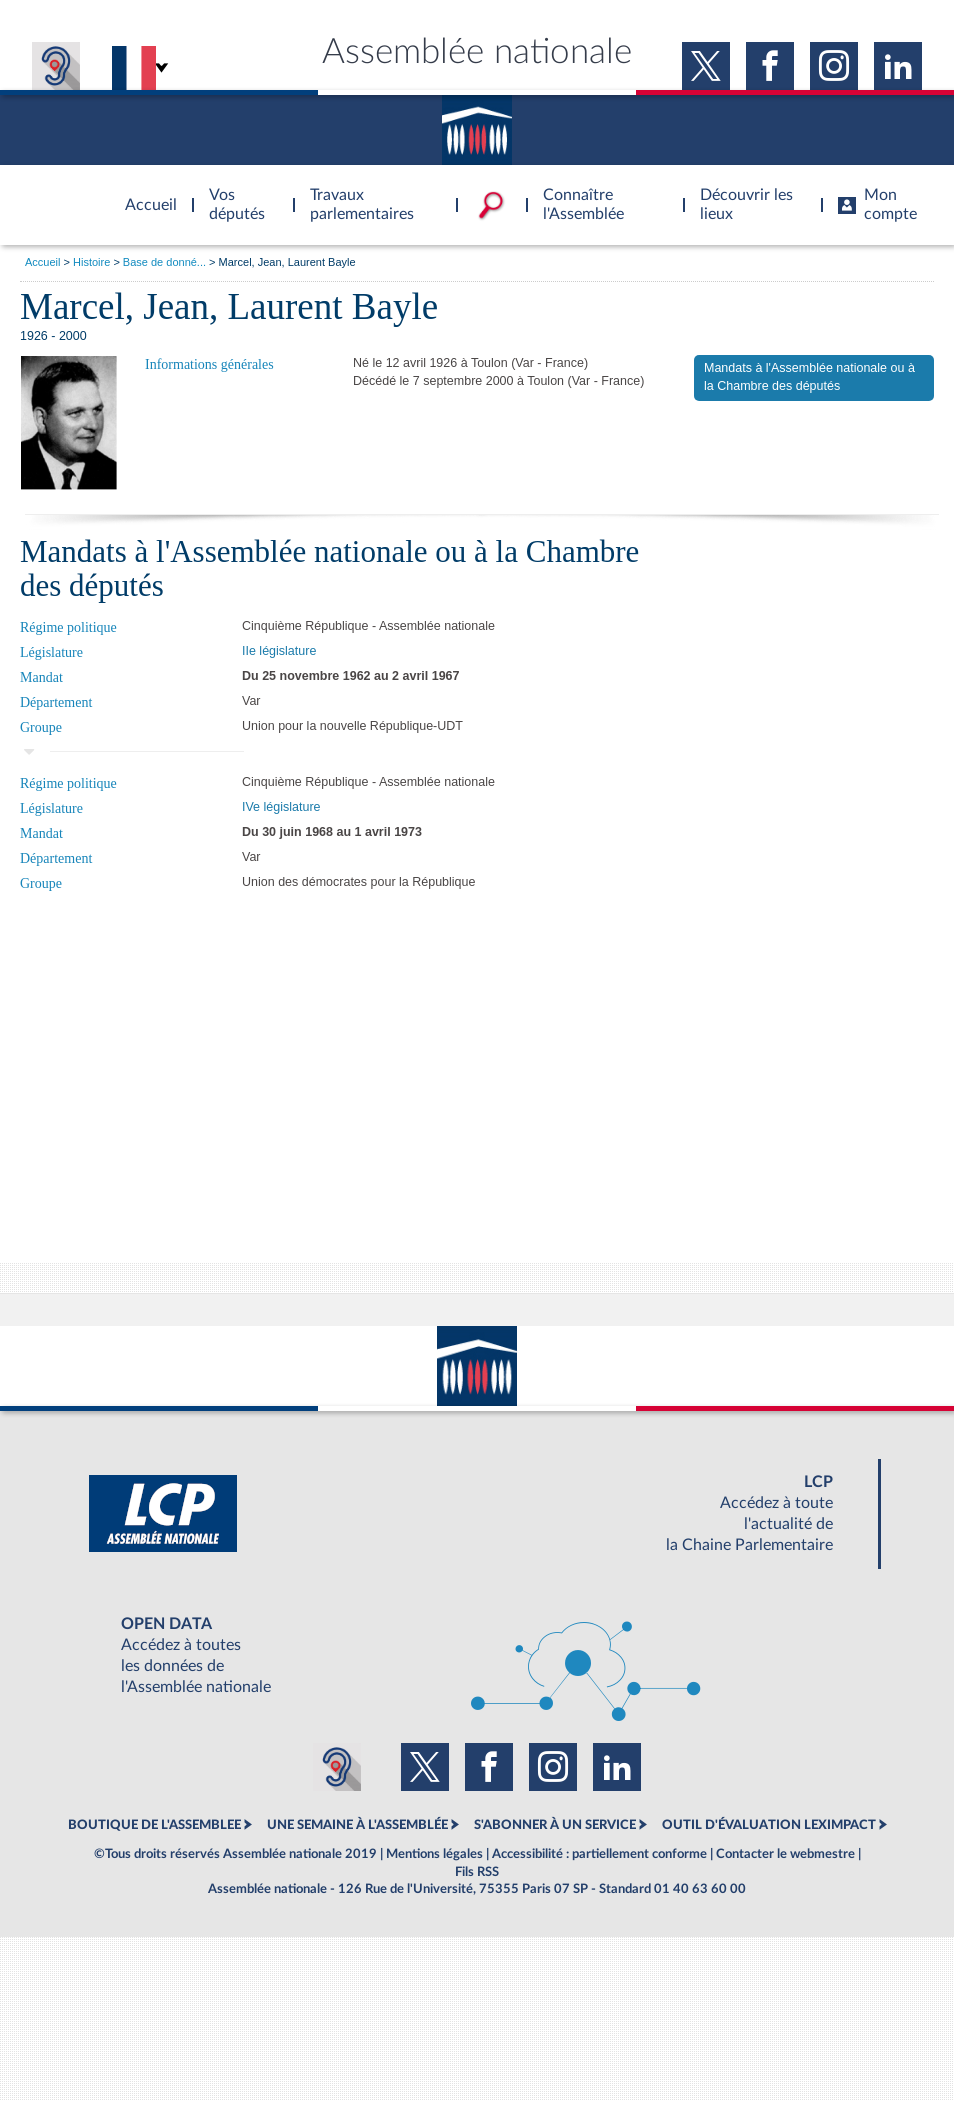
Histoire (91, 262)
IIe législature (279, 651)
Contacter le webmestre (785, 1854)
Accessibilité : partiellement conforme (599, 1854)
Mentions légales (434, 1854)
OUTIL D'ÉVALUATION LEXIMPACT (769, 1825)
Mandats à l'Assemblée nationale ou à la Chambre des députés (809, 377)
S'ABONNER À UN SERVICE (555, 1825)
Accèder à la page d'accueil (144, 193)
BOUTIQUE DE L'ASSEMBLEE (154, 1825)
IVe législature (281, 807)
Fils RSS (477, 1872)
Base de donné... (164, 262)
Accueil (42, 262)
